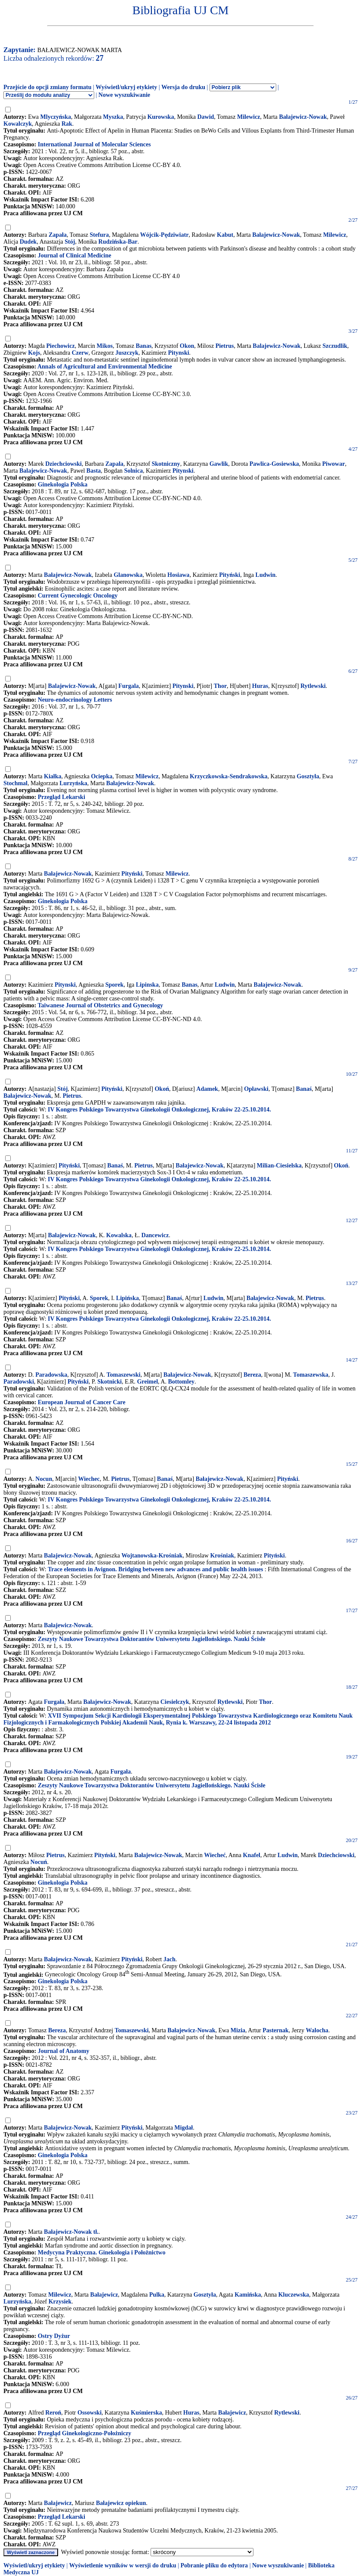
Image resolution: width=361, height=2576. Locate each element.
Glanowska (128, 575)
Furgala (128, 686)
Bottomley (181, 1381)
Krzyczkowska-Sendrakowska (228, 776)
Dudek (28, 241)
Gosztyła (308, 776)
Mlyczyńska (55, 117)
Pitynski (178, 353)
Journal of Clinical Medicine (74, 255)
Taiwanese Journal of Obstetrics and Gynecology (100, 1005)
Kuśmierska (146, 2412)
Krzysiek (60, 2301)
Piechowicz (60, 346)
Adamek (207, 1089)
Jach (170, 1959)
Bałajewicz (104, 2294)
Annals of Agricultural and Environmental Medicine (104, 366)
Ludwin (266, 575)
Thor (220, 686)
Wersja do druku (183, 87)
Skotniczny (166, 464)
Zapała (58, 235)
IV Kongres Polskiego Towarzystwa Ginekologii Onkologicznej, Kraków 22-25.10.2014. (159, 1109)
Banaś (304, 1089)
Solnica (133, 471)
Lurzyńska (73, 783)
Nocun (43, 1479)
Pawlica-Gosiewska (274, 464)
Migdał (183, 2127)
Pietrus (225, 346)
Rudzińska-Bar (118, 241)
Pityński (229, 575)
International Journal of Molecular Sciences (94, 144)
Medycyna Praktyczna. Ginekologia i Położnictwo (102, 2252)
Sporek (114, 984)
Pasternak (275, 2030)
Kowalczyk (17, 124)
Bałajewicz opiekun (121, 2503)
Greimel (147, 1381)
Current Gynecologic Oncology (78, 595)
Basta (93, 471)
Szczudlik (335, 346)
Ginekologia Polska (63, 484)
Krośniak (222, 1555)
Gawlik (219, 464)
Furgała (54, 1702)
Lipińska (127, 1298)
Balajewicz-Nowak (276, 346)
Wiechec (88, 1479)
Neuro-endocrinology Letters (75, 700)
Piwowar (333, 464)
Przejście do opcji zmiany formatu (47, 87)
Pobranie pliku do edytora (214, 2565)
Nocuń (39, 1862)
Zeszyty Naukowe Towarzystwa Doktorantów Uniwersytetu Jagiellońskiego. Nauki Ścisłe (151, 1639)
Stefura (99, 235)
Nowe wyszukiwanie (124, 95)
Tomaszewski (124, 1375)
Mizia (238, 2030)
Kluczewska (293, 2294)
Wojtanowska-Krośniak (151, 1555)
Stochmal (15, 783)
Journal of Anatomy (63, 2051)
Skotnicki (109, 1381)
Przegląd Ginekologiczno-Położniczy (84, 2433)
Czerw (80, 353)
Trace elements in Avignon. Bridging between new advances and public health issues (155, 1569)
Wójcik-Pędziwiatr (164, 235)
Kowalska (119, 1235)
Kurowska (160, 117)
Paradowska (51, 1375)
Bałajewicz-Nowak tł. (71, 2232)
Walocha (317, 2030)
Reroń (53, 2412)
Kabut (225, 235)
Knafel (251, 1855)
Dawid (205, 117)
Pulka (156, 2294)
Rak (67, 124)
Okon (187, 346)
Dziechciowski (63, 464)
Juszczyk (127, 353)
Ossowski (89, 2412)
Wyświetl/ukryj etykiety (126, 87)
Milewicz (248, 117)
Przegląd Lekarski (61, 797)
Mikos (105, 346)
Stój (70, 241)
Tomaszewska (310, 1375)
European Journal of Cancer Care (82, 1402)
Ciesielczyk (174, 1702)
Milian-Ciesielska (279, 1165)
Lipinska (147, 984)
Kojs (34, 353)
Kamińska (247, 2294)
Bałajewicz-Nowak (303, 117)
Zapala (114, 464)
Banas (144, 346)
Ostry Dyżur (54, 2336)
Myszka (113, 117)
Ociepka (101, 776)
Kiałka (52, 776)
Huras (260, 686)
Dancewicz (155, 1235)
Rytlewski (313, 686)
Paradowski (18, 1381)
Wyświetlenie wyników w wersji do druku (122, 2565)
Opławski (256, 1089)
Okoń (161, 1089)
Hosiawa (178, 575)
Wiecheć (214, 1855)
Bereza (252, 1375)
